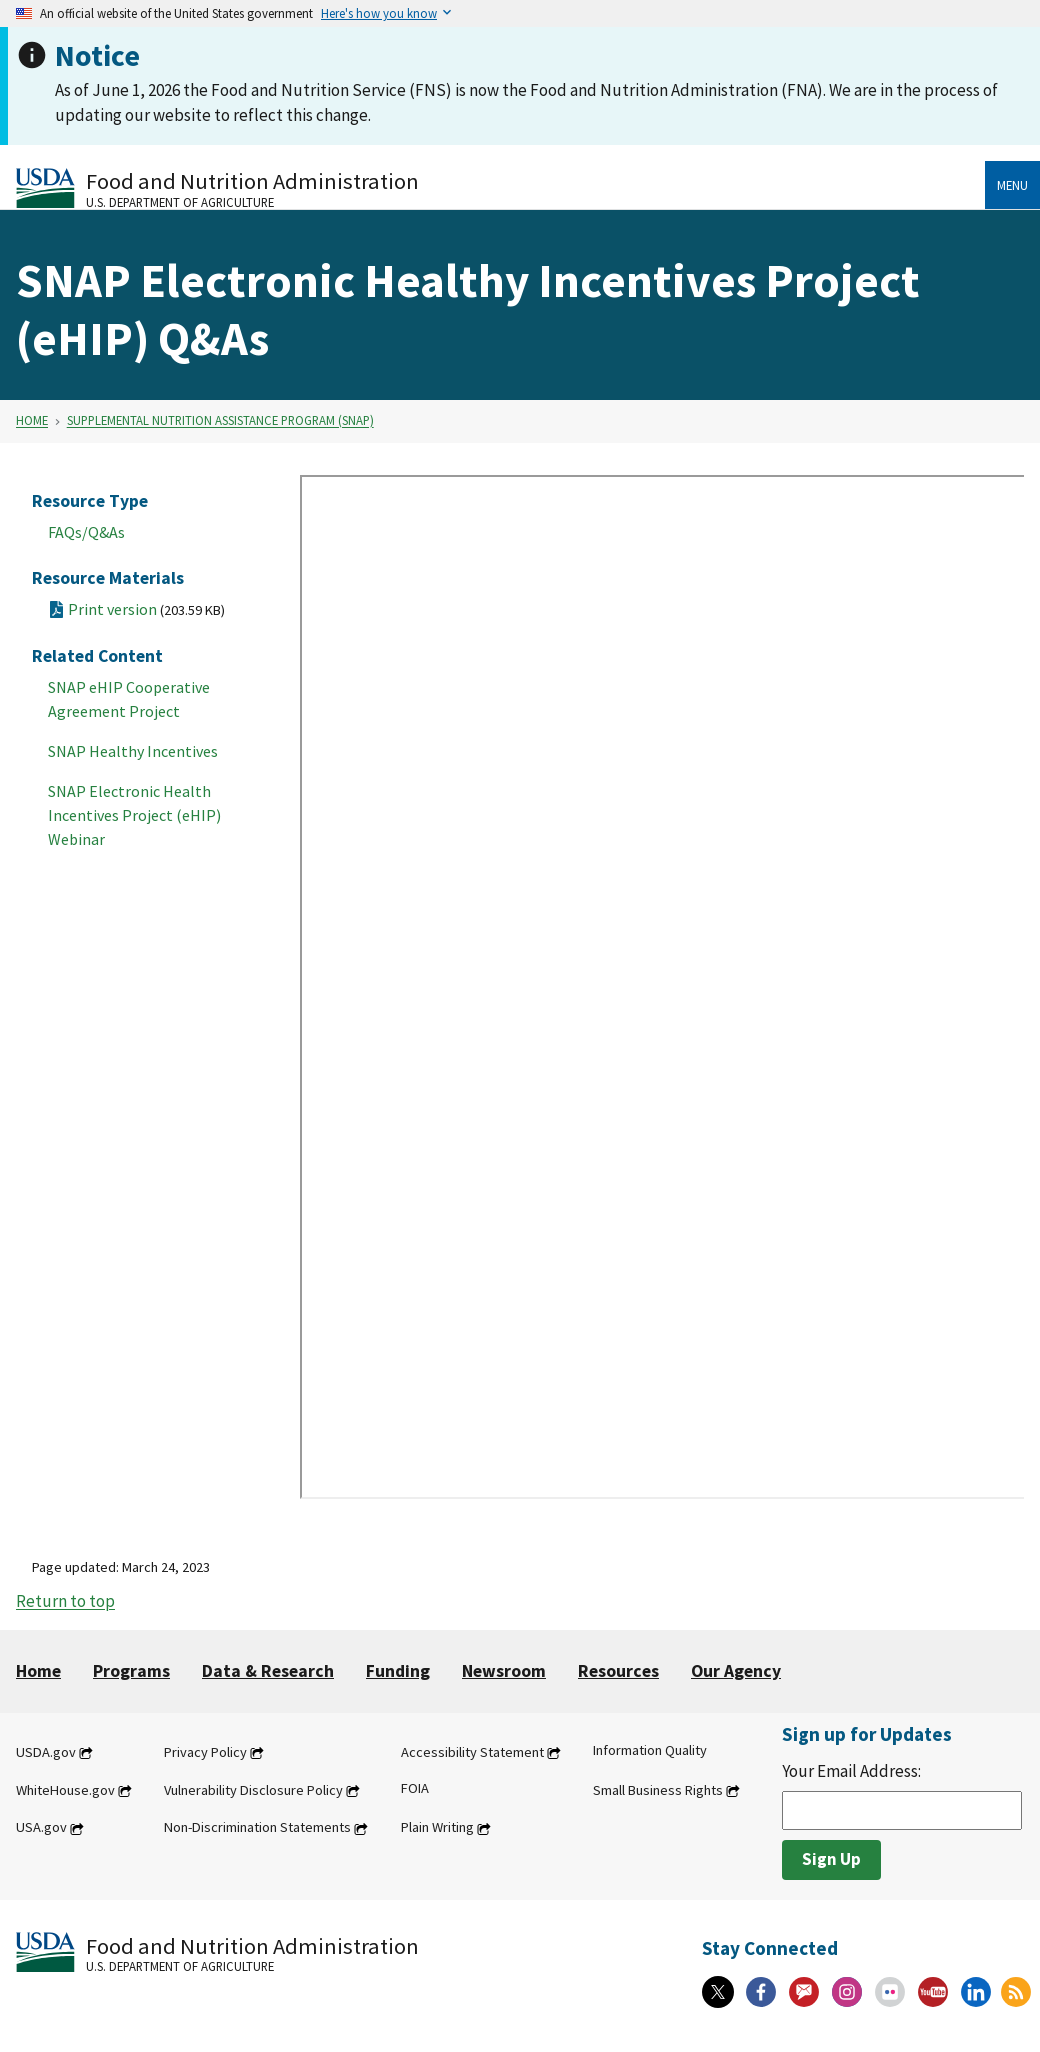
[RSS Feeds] (1016, 1992)
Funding (398, 1671)
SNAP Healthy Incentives (133, 751)
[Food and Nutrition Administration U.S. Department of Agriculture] (500, 187)
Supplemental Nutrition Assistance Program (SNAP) (220, 421)
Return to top (65, 1602)
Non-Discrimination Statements (257, 1828)
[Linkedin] (976, 1992)
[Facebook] (761, 1992)
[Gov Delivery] (804, 1992)
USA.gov (41, 1828)
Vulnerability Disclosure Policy (253, 1790)
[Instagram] (847, 1992)
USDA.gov (46, 1752)
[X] (718, 1992)
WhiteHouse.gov (65, 1790)
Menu (1012, 185)
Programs (131, 1671)
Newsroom (504, 1671)
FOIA (415, 1788)
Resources (618, 1671)
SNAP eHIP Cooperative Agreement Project (129, 699)
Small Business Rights (658, 1790)
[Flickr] (890, 1992)
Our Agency (736, 1671)
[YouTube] (933, 1992)
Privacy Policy (205, 1752)
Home (32, 421)
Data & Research (268, 1671)
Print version (146, 609)
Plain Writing (437, 1828)
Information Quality (650, 1750)
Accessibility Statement (472, 1752)
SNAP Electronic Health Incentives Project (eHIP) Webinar (134, 815)
